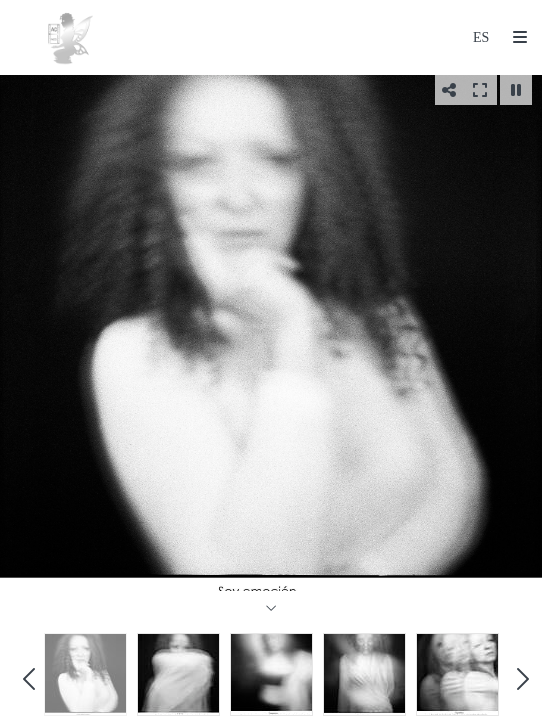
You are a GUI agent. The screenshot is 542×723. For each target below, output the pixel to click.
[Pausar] (516, 90)
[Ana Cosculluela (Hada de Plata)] (70, 37)
